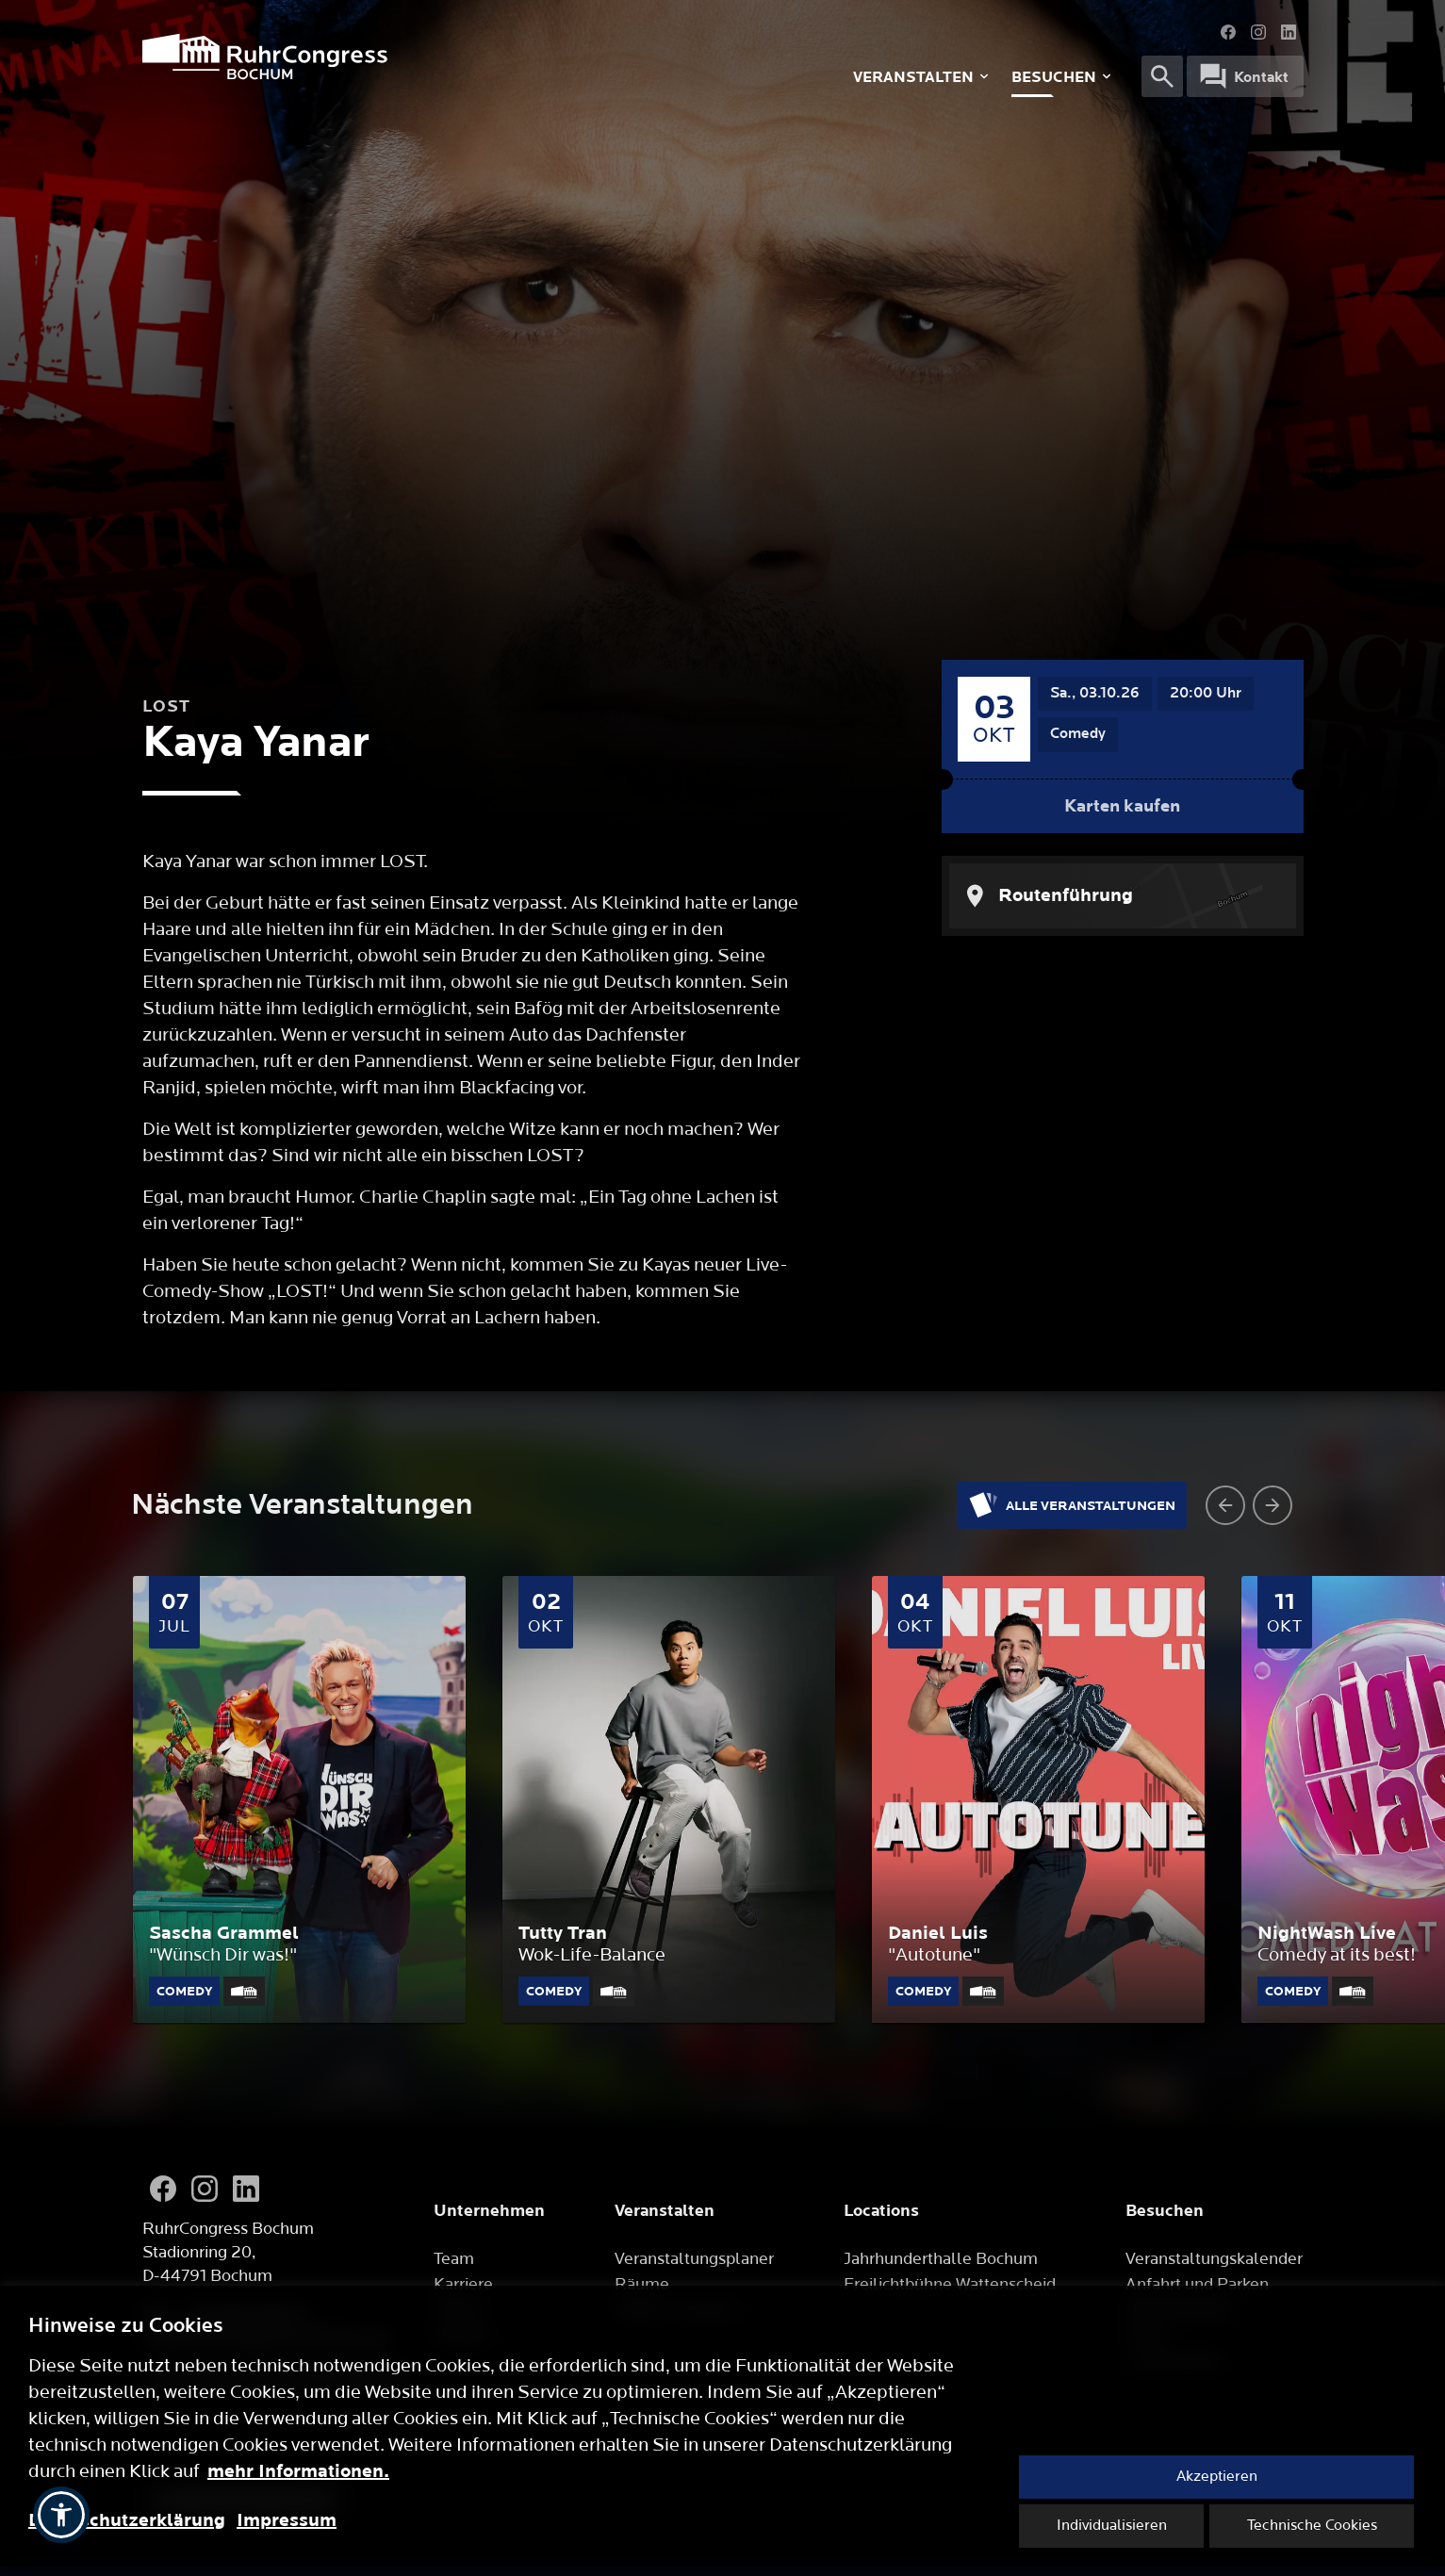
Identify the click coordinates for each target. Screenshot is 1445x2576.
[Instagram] (204, 2188)
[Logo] (388, 56)
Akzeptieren (1216, 2477)
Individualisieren (1112, 2526)
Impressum (287, 2520)
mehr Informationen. (298, 2471)
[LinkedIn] (246, 2188)
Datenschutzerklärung (126, 2520)
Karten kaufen (1122, 806)
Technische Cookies (1312, 2526)
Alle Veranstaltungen (1071, 1505)
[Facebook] (163, 2188)
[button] (61, 2514)
